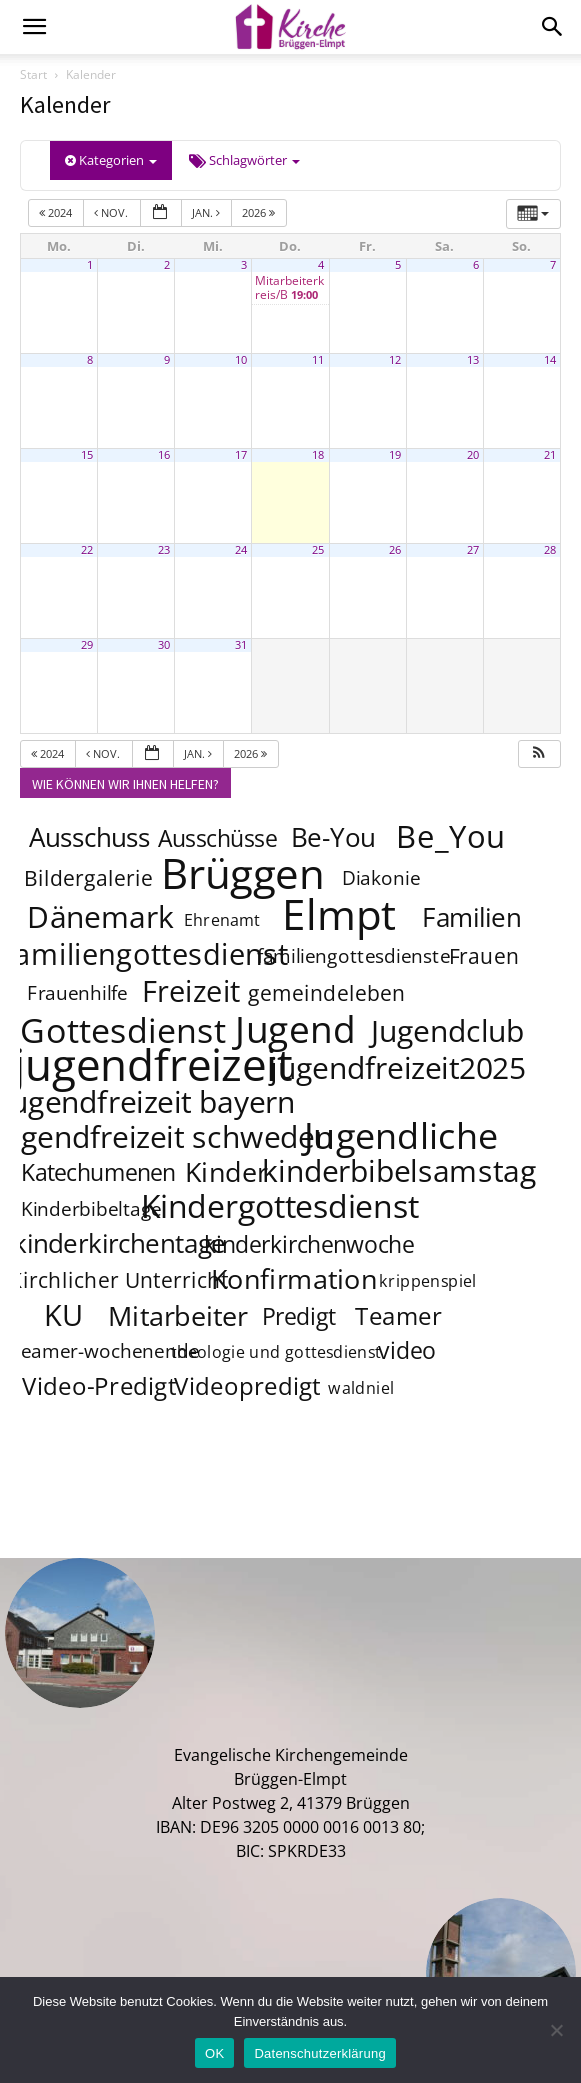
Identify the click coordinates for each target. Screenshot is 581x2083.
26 (395, 550)
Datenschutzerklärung (319, 2053)
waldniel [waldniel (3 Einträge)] (362, 1388)
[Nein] (556, 2030)
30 (164, 645)
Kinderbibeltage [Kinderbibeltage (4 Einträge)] (91, 1210)
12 (395, 360)
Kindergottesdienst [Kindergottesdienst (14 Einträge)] (280, 1206)
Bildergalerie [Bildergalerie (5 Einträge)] (88, 877)
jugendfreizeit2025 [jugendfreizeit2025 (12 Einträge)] (397, 1067)
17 (241, 455)
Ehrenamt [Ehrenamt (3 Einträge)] (222, 920)
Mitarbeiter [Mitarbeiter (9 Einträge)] (179, 1315)
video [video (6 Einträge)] (406, 1350)
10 (241, 360)
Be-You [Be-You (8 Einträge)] (333, 837)
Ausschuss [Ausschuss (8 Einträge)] (90, 837)
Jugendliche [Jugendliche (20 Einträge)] (402, 1135)
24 (241, 550)
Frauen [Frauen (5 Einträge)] (483, 955)
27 (473, 550)
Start (33, 74)
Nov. (112, 212)
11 (318, 360)
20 (473, 455)
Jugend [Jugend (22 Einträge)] (295, 1028)
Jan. (207, 212)
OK (214, 2053)
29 (87, 645)
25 (318, 550)
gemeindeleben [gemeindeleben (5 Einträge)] (327, 992)
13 (473, 360)
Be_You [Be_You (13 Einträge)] (452, 836)
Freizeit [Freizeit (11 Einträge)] (191, 991)
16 (164, 455)
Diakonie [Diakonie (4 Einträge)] (382, 879)
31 (241, 645)
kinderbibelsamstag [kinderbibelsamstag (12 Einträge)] (399, 1170)
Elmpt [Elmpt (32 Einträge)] (339, 913)
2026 (260, 212)
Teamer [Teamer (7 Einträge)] (399, 1316)
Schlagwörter (244, 160)
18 (318, 455)
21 (550, 455)
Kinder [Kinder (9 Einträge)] (226, 1171)
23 (164, 550)
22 (87, 550)
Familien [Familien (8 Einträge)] (471, 917)
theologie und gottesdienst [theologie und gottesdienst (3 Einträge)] (277, 1352)
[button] (539, 754)
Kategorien (111, 160)
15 (87, 455)
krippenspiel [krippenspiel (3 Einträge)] (428, 1281)
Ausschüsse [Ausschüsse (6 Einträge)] (217, 838)
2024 (57, 212)
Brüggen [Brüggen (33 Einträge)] (244, 872)
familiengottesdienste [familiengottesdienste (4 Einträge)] (354, 957)
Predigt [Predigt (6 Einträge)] (299, 1316)
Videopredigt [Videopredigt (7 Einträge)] (248, 1386)
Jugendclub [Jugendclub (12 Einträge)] (448, 1030)
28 (550, 550)
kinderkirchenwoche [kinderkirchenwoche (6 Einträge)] (309, 1244)
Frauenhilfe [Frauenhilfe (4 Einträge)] (77, 994)
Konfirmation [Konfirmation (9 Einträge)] (294, 1278)
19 (395, 455)
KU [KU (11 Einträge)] (64, 1315)
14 (550, 360)
